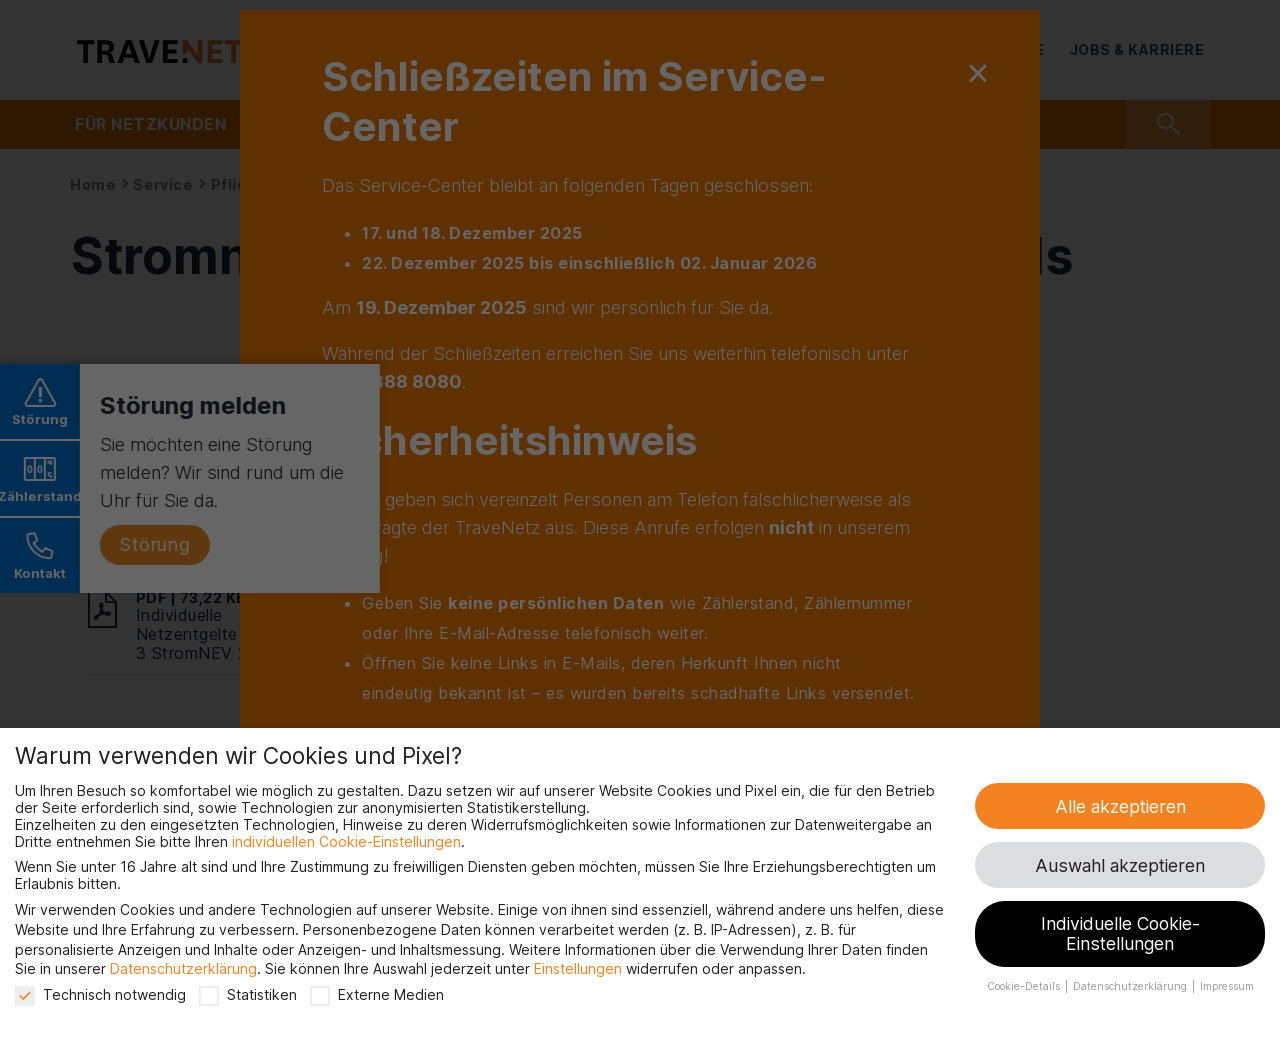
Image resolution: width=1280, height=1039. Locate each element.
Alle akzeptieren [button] (1120, 806)
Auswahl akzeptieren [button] (1120, 865)
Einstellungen (578, 968)
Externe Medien (377, 994)
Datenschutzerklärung (183, 968)
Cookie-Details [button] (1025, 986)
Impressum (1227, 986)
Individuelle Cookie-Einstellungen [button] (1120, 933)
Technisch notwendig (100, 994)
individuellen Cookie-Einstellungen (346, 841)
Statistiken (248, 994)
